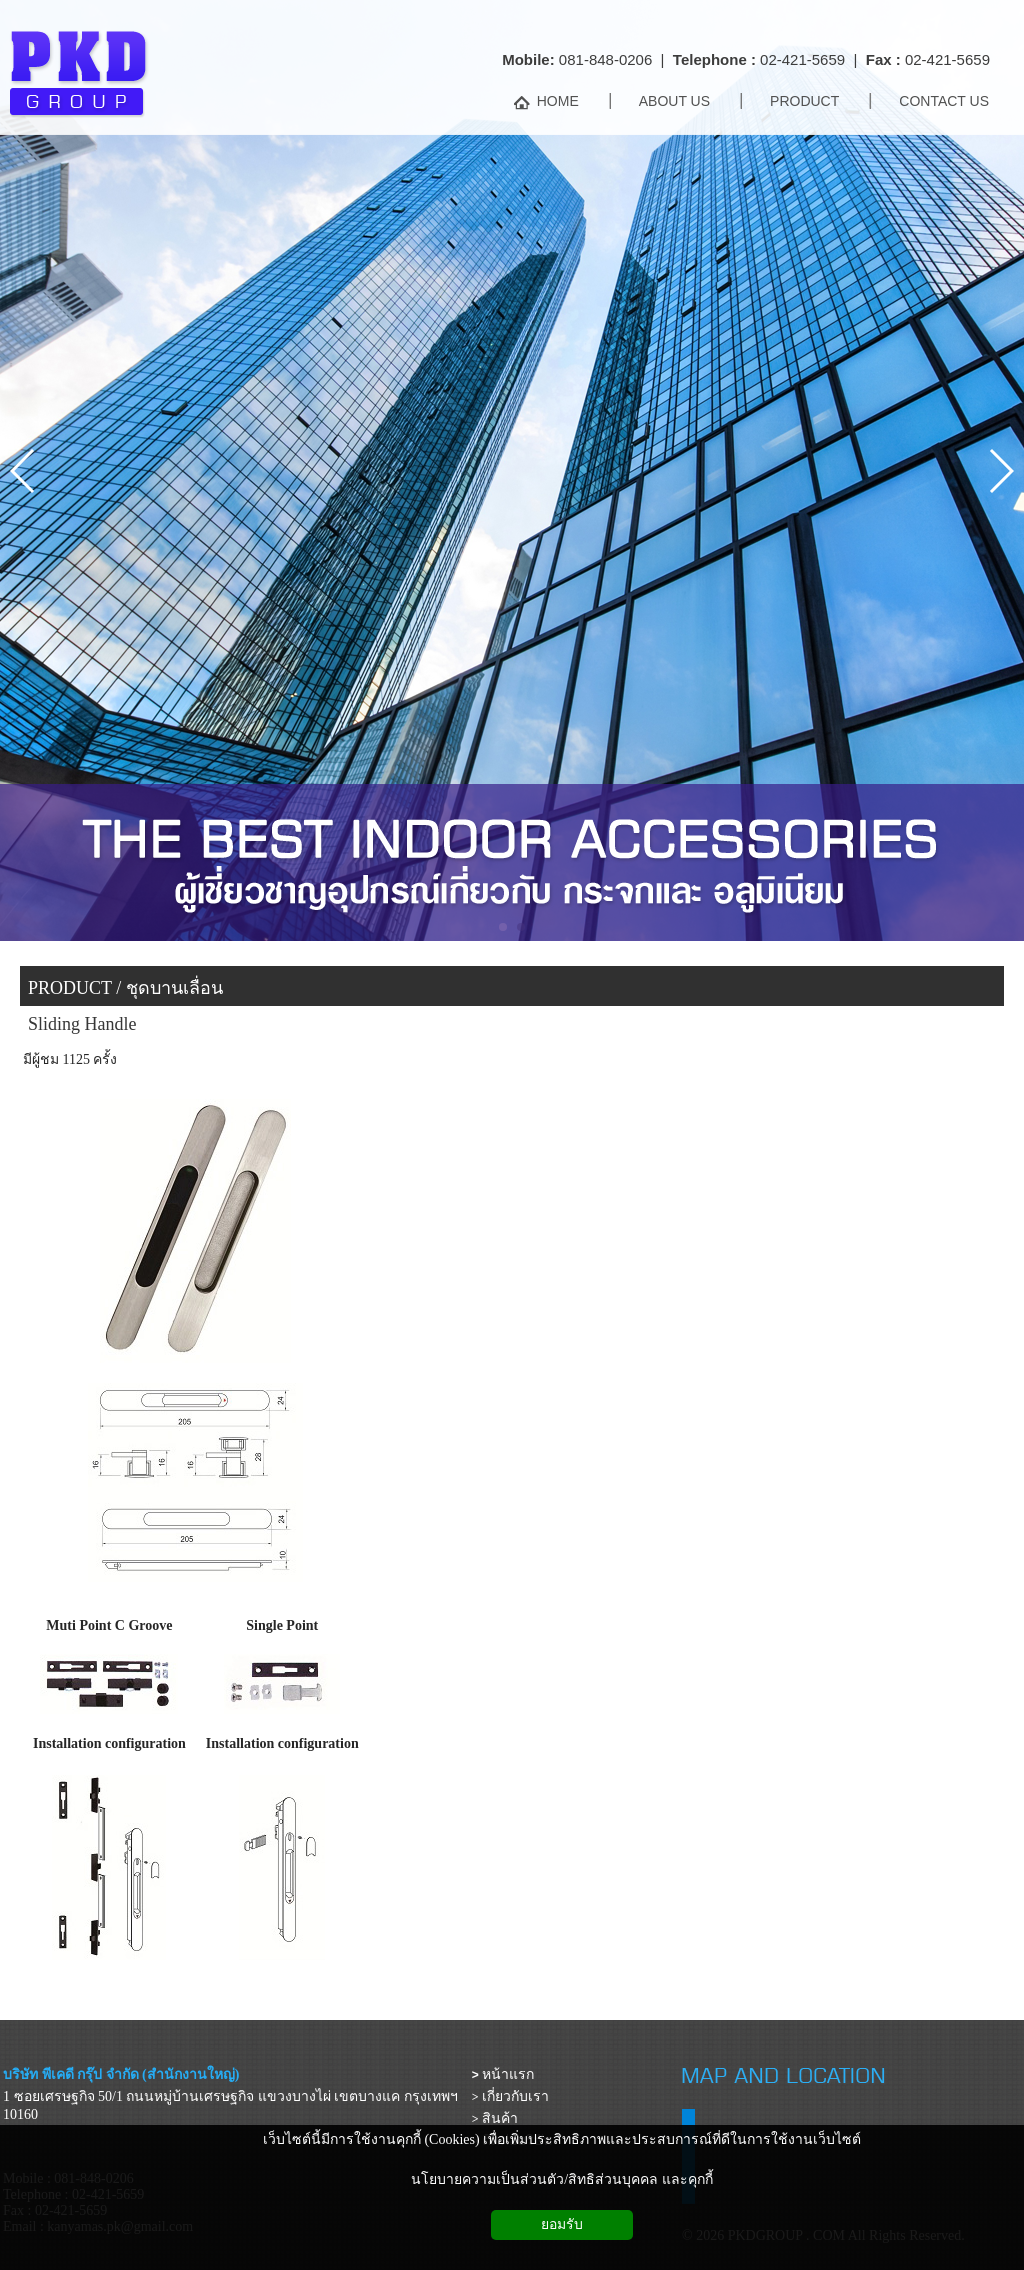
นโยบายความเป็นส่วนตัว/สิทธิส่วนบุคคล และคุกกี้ (561, 2179)
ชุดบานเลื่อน (174, 988)
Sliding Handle (82, 1024)
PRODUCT (70, 988)
